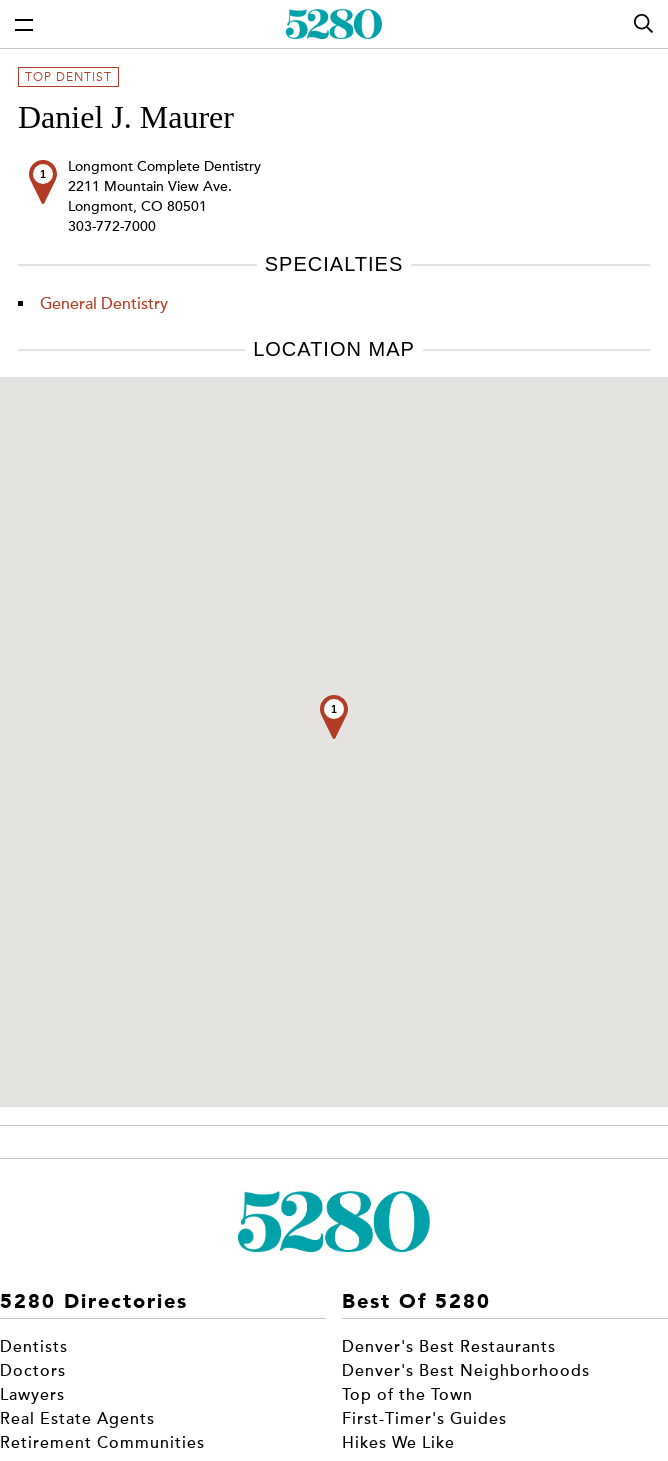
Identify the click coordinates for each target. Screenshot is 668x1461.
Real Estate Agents (77, 1419)
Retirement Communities (102, 1443)
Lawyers (32, 1395)
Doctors (33, 1371)
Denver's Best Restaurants (449, 1347)
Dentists (34, 1347)
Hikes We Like (398, 1443)
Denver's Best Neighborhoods (466, 1371)
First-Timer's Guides (424, 1419)
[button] (334, 717)
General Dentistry (104, 304)
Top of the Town (407, 1395)
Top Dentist (68, 77)
